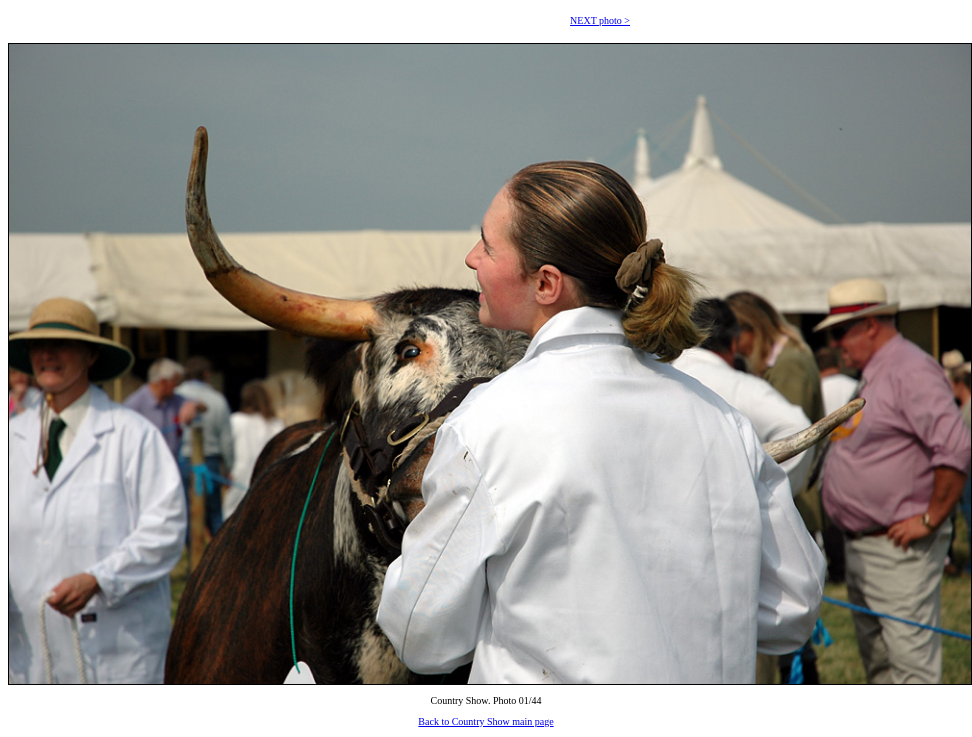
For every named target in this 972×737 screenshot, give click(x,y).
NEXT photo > (600, 20)
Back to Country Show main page (485, 721)
